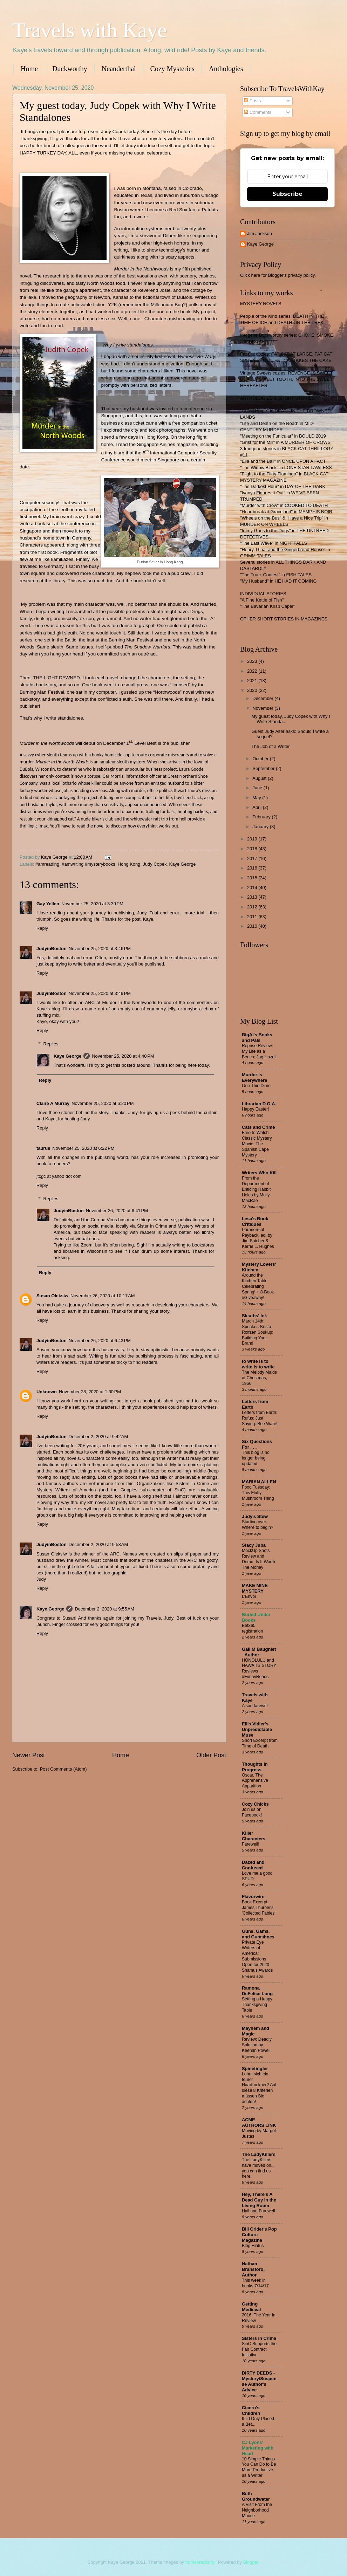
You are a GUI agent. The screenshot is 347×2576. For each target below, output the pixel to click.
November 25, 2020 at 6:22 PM (83, 1148)
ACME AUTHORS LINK (259, 2122)
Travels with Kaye (89, 30)
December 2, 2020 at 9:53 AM (98, 1544)
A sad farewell (255, 1705)
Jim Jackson (259, 233)
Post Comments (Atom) (63, 1769)
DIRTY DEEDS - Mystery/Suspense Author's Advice (259, 2381)
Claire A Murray (52, 1103)
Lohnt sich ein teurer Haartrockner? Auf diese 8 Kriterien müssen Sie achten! (259, 2088)
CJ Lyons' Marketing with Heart (257, 2448)
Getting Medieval (251, 2306)
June (258, 787)
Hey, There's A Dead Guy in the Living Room (259, 2200)
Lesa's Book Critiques (255, 1221)
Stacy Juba (254, 1545)
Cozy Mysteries (172, 69)
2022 (252, 671)
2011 (252, 916)
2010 (252, 926)
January (261, 826)
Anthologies (226, 69)
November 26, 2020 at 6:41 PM (117, 1210)
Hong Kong (129, 864)
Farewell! (250, 1844)
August (260, 778)
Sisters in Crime (259, 2338)
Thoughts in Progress (255, 1766)
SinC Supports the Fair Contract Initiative (259, 2349)
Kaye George (182, 864)
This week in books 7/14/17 (255, 2283)
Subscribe (287, 194)
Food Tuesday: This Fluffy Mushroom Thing (258, 1493)
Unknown (46, 1391)
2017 (252, 858)
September (264, 768)
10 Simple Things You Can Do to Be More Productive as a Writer (259, 2467)
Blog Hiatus (253, 2245)
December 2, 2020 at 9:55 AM (104, 1609)
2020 (252, 690)
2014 (252, 887)
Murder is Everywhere (254, 1077)
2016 (252, 868)
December (263, 698)
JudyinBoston (51, 948)
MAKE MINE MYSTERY (255, 1588)
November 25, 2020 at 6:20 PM (103, 1103)
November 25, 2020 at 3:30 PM (92, 903)
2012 (252, 906)
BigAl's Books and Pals (257, 1037)
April (257, 807)
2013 (252, 897)
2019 (252, 839)
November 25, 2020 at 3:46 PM (100, 948)
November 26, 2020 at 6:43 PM (100, 1340)
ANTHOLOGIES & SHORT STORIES (277, 398)
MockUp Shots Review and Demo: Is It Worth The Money (258, 1559)
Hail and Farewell (258, 2211)
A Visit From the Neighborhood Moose (257, 2510)
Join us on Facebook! (252, 1812)
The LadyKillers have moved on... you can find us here (258, 2168)
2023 (252, 661)
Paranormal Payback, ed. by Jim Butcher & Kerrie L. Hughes (258, 1238)
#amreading (47, 864)
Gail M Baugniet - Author (259, 1652)
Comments (257, 112)
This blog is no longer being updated (256, 1458)
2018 (252, 848)
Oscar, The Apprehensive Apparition (255, 1781)
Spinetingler (255, 2068)
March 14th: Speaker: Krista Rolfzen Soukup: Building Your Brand (257, 1332)
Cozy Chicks (255, 1804)
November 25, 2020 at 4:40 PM (123, 1056)
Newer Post (28, 1755)
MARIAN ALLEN (259, 1481)
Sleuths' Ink (254, 1315)
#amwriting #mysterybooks (88, 864)
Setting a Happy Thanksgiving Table (257, 2005)
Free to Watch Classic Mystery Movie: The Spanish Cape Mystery (257, 1144)
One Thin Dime (256, 1085)
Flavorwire (253, 1896)
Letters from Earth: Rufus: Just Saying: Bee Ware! (259, 1418)
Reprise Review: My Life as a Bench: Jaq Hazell (259, 1051)
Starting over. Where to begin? (257, 1524)
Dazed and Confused (253, 1865)
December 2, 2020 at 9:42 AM (98, 1436)
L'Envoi (249, 1596)
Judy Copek (154, 864)
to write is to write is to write (258, 1364)
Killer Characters (253, 1835)
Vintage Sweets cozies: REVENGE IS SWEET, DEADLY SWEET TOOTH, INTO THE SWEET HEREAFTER (287, 379)
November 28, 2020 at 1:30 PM (90, 1391)
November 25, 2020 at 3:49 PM (100, 993)
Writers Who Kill (259, 1172)
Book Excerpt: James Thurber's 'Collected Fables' (258, 1908)
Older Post (211, 1755)
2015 (252, 877)
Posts (252, 100)
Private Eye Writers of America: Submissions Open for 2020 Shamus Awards (257, 1956)
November (263, 708)
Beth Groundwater (256, 2496)
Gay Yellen (47, 903)
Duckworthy (69, 69)
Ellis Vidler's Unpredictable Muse (257, 1729)
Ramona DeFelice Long (257, 1990)
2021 (252, 680)
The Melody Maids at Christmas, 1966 (259, 1378)
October (261, 758)
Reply (42, 928)
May (257, 797)
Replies (51, 1043)
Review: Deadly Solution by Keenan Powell (257, 2045)
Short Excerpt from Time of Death (260, 1743)
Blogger (250, 2562)
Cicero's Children (251, 2410)
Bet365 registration (252, 1628)
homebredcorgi (200, 2562)
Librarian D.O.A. (259, 1103)
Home (29, 69)
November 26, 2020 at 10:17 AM (102, 1295)
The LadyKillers (258, 2154)
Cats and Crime (258, 1127)
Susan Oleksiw (52, 1295)
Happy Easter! (255, 1109)
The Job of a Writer (270, 746)
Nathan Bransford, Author (253, 2269)
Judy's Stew (255, 1516)
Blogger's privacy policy (291, 275)
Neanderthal (119, 69)
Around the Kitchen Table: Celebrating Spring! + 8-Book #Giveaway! (258, 1286)
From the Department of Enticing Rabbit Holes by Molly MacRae (256, 1189)
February (262, 816)
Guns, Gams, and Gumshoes (258, 1934)
